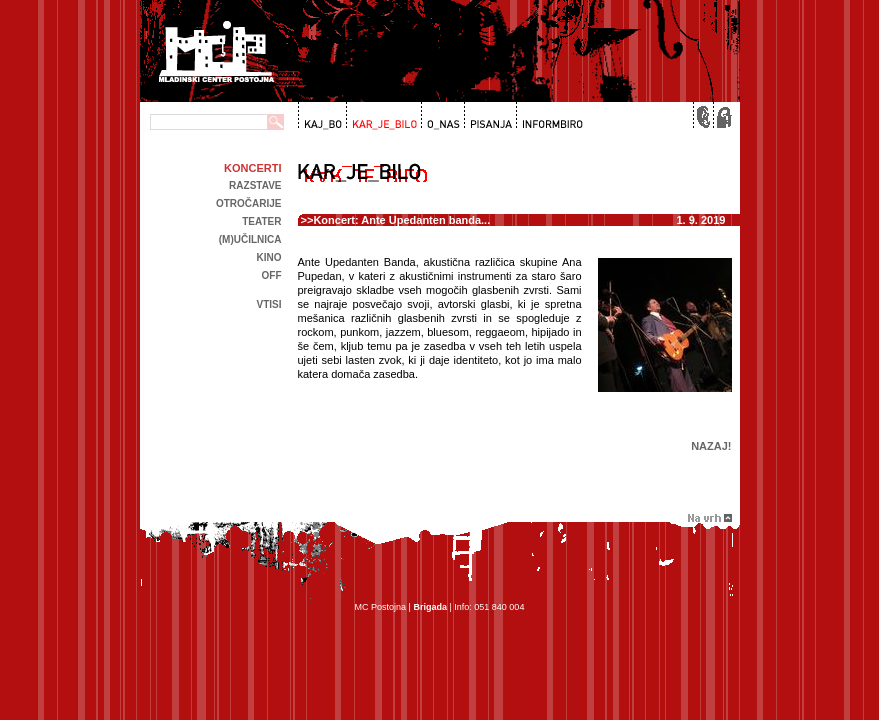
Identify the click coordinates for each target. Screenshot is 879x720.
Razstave (255, 185)
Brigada (430, 607)
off (272, 275)
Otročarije (249, 203)
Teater (261, 221)
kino (269, 257)
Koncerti (252, 168)
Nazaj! (711, 446)
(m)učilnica (250, 239)
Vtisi (268, 304)
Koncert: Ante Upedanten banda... (401, 220)
